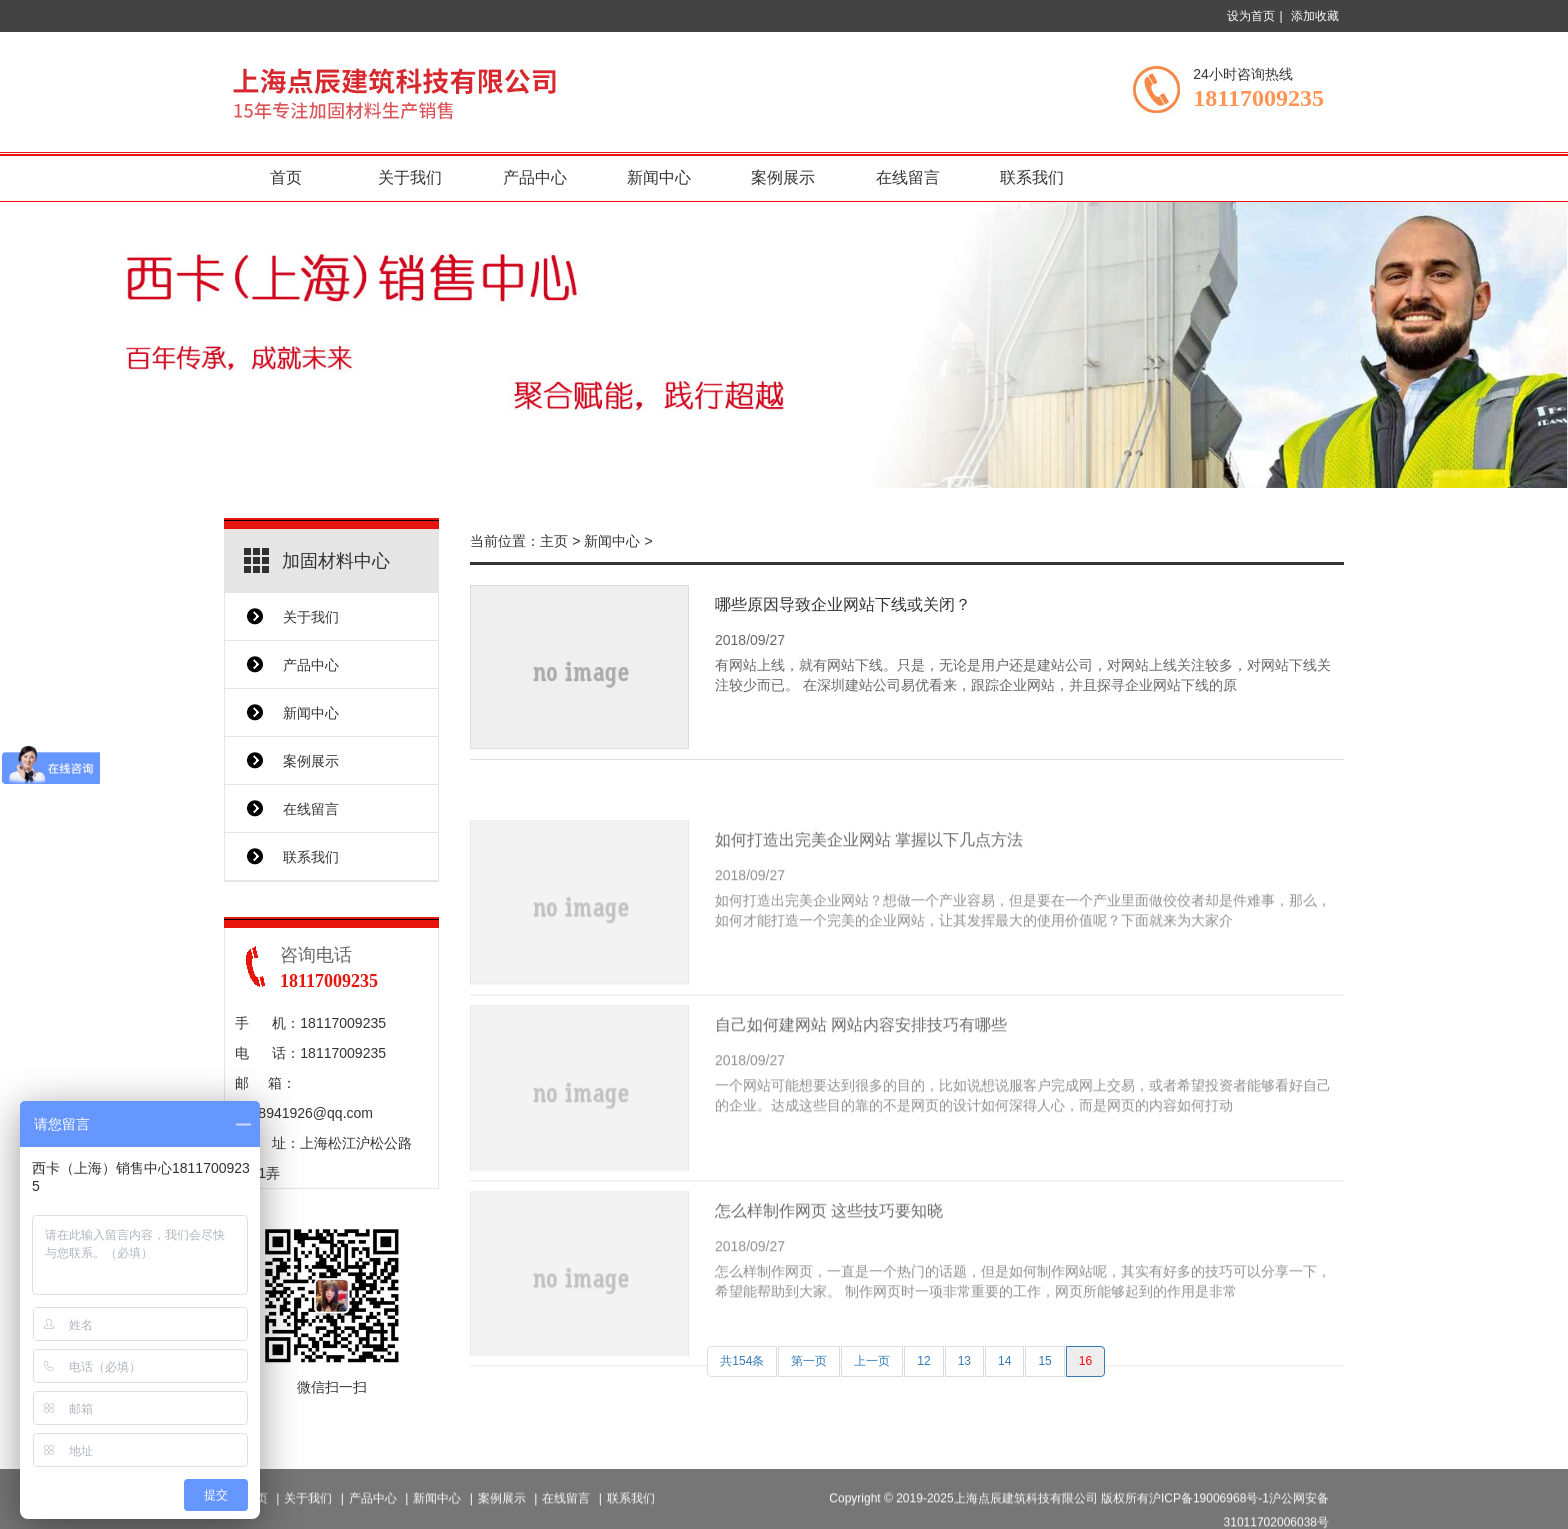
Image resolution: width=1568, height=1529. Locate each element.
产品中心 (535, 177)
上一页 (872, 1361)
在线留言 (908, 177)
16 (1085, 1361)
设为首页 (1251, 16)
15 (1044, 1361)
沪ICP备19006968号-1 (1209, 1516)
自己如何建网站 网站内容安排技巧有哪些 (861, 1065)
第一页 (809, 1361)
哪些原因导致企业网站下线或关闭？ (843, 604)
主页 (554, 541)
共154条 (742, 1361)
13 (964, 1361)
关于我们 (410, 177)
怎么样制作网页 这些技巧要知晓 (829, 1250)
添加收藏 (1315, 16)
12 (923, 1361)
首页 (286, 177)
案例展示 (783, 177)
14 (1004, 1361)
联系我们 (1032, 177)
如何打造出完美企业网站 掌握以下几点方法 (869, 879)
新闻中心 (659, 177)
